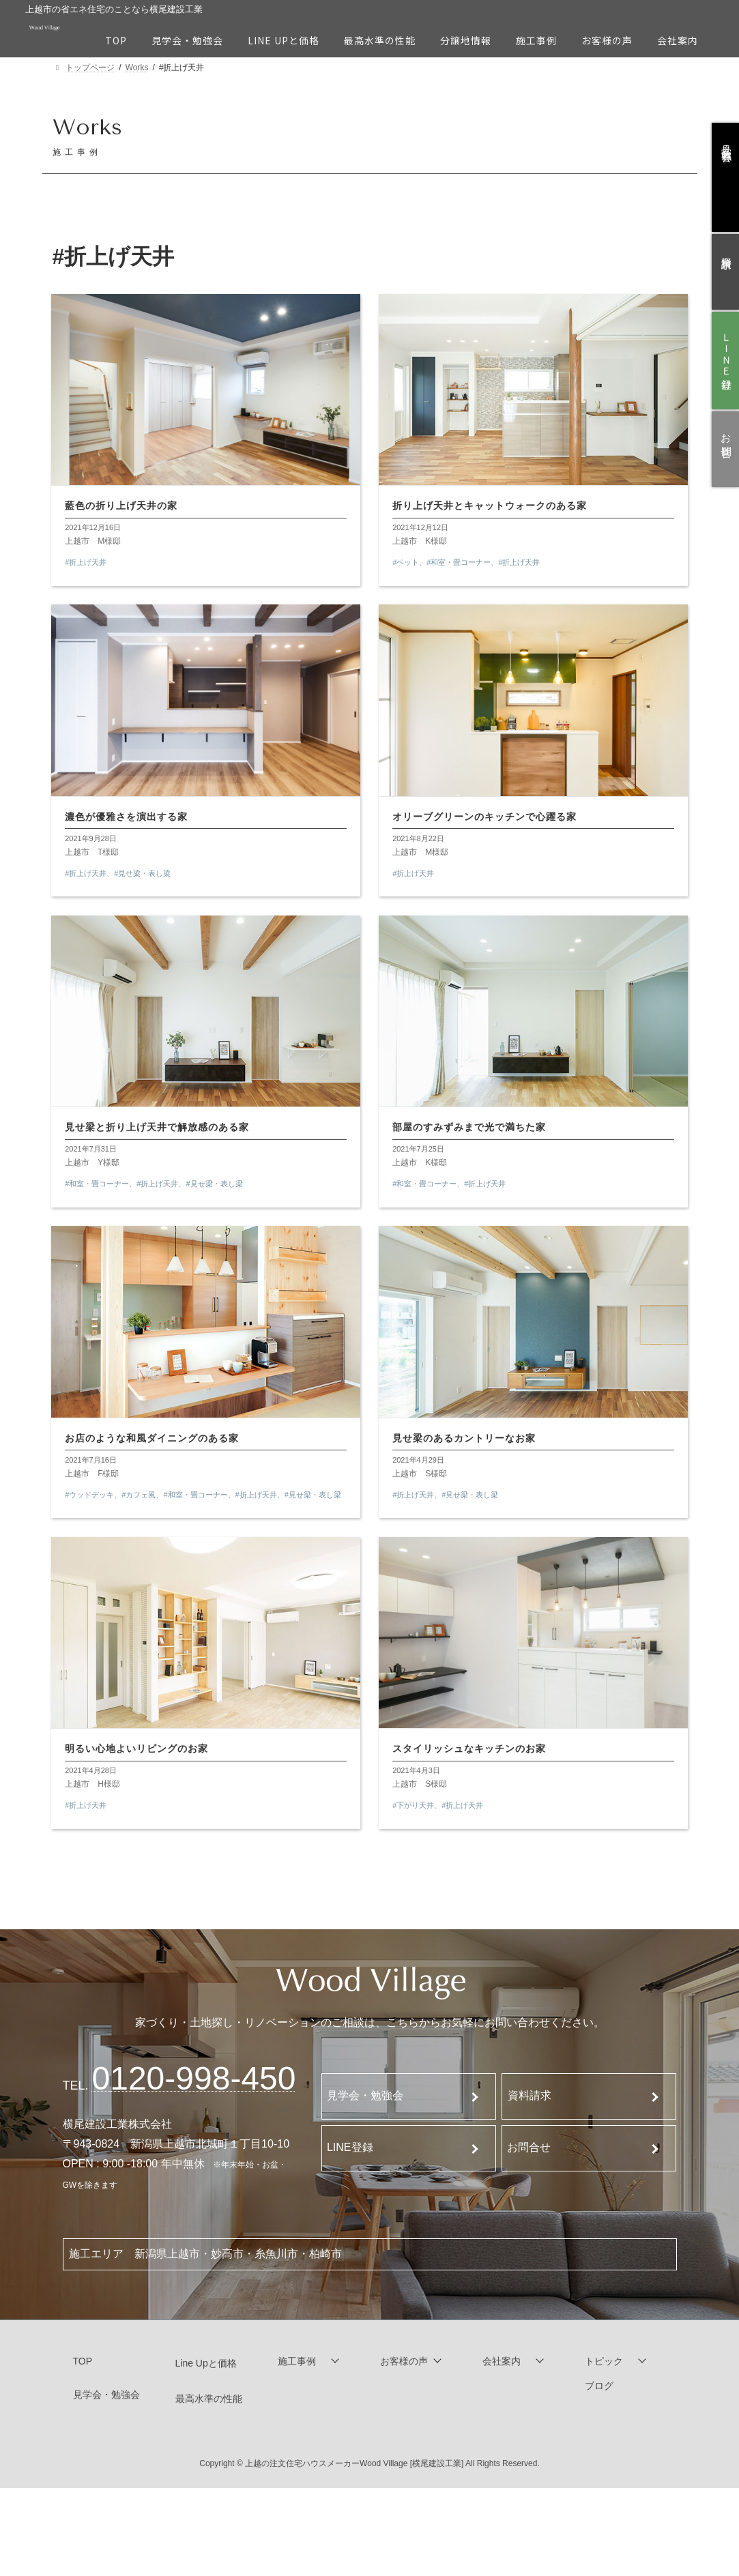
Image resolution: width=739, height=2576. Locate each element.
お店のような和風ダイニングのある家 (153, 1438)
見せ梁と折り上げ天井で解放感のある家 (158, 1127)
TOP (83, 2364)
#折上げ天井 (87, 561)
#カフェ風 (140, 1495)
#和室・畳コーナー (460, 561)
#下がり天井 (414, 1807)
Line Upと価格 (206, 2366)
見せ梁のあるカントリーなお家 (465, 1438)
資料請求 (529, 2099)
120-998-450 (194, 2082)
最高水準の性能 (208, 2402)
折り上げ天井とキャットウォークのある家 (491, 504)
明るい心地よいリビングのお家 (137, 1750)
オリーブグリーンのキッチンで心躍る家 (486, 815)
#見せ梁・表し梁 (143, 872)
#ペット (407, 561)
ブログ (599, 2389)
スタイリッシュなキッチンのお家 (470, 1750)
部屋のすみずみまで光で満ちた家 (470, 1127)
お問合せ (529, 2150)
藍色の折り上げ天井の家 (122, 504)
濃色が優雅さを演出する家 (127, 815)
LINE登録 (350, 2150)
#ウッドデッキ (90, 1495)
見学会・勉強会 (365, 2099)
